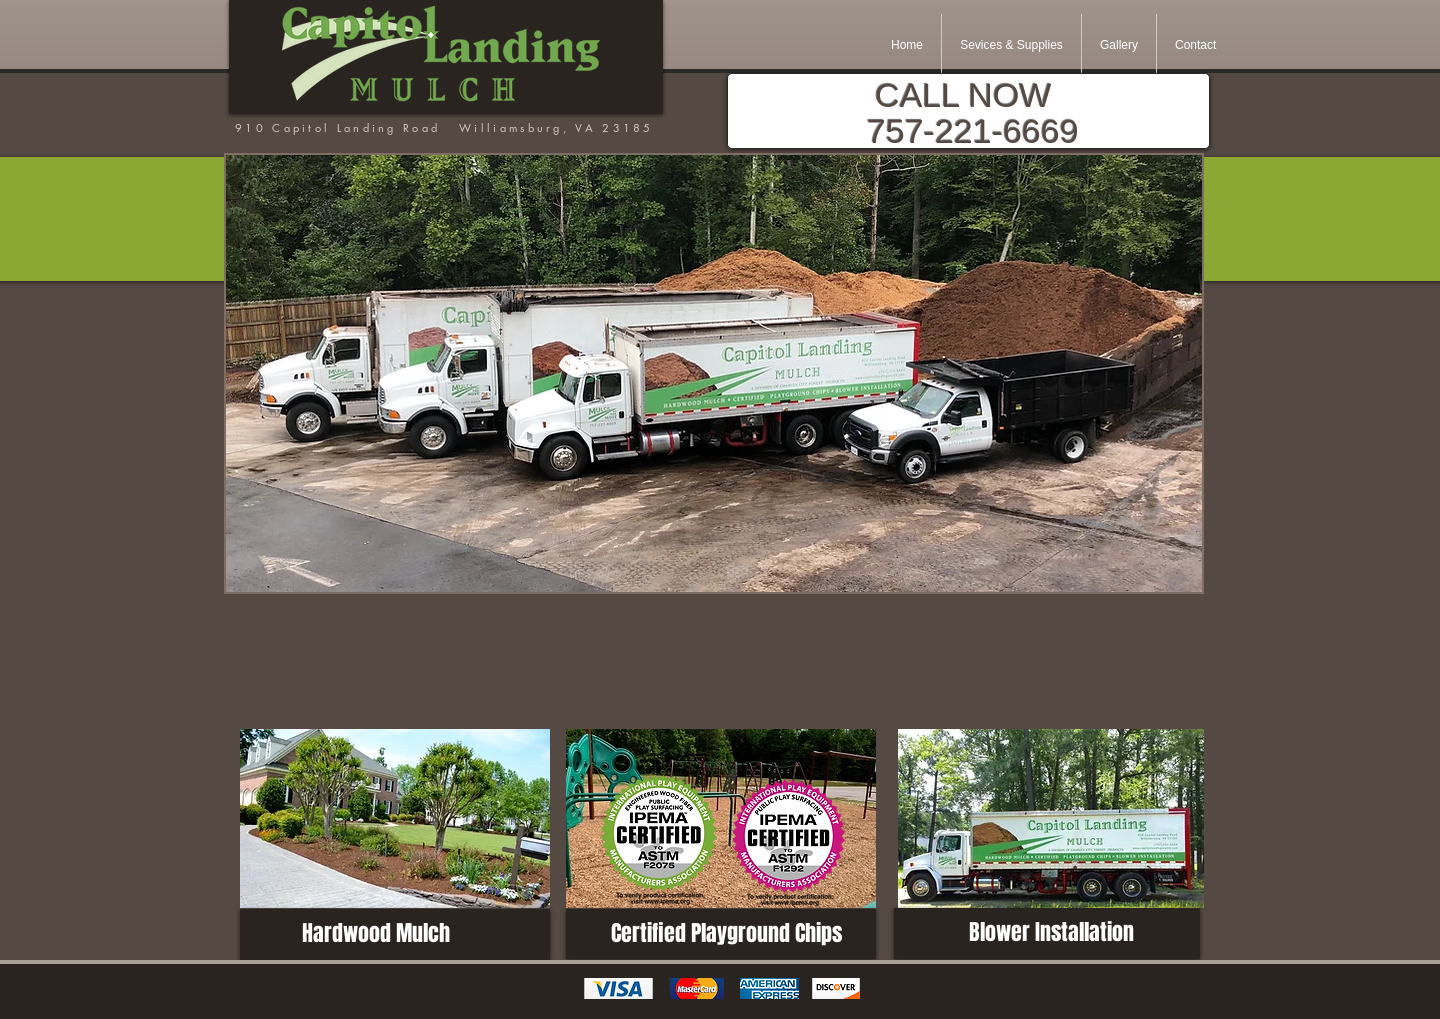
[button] (714, 373)
